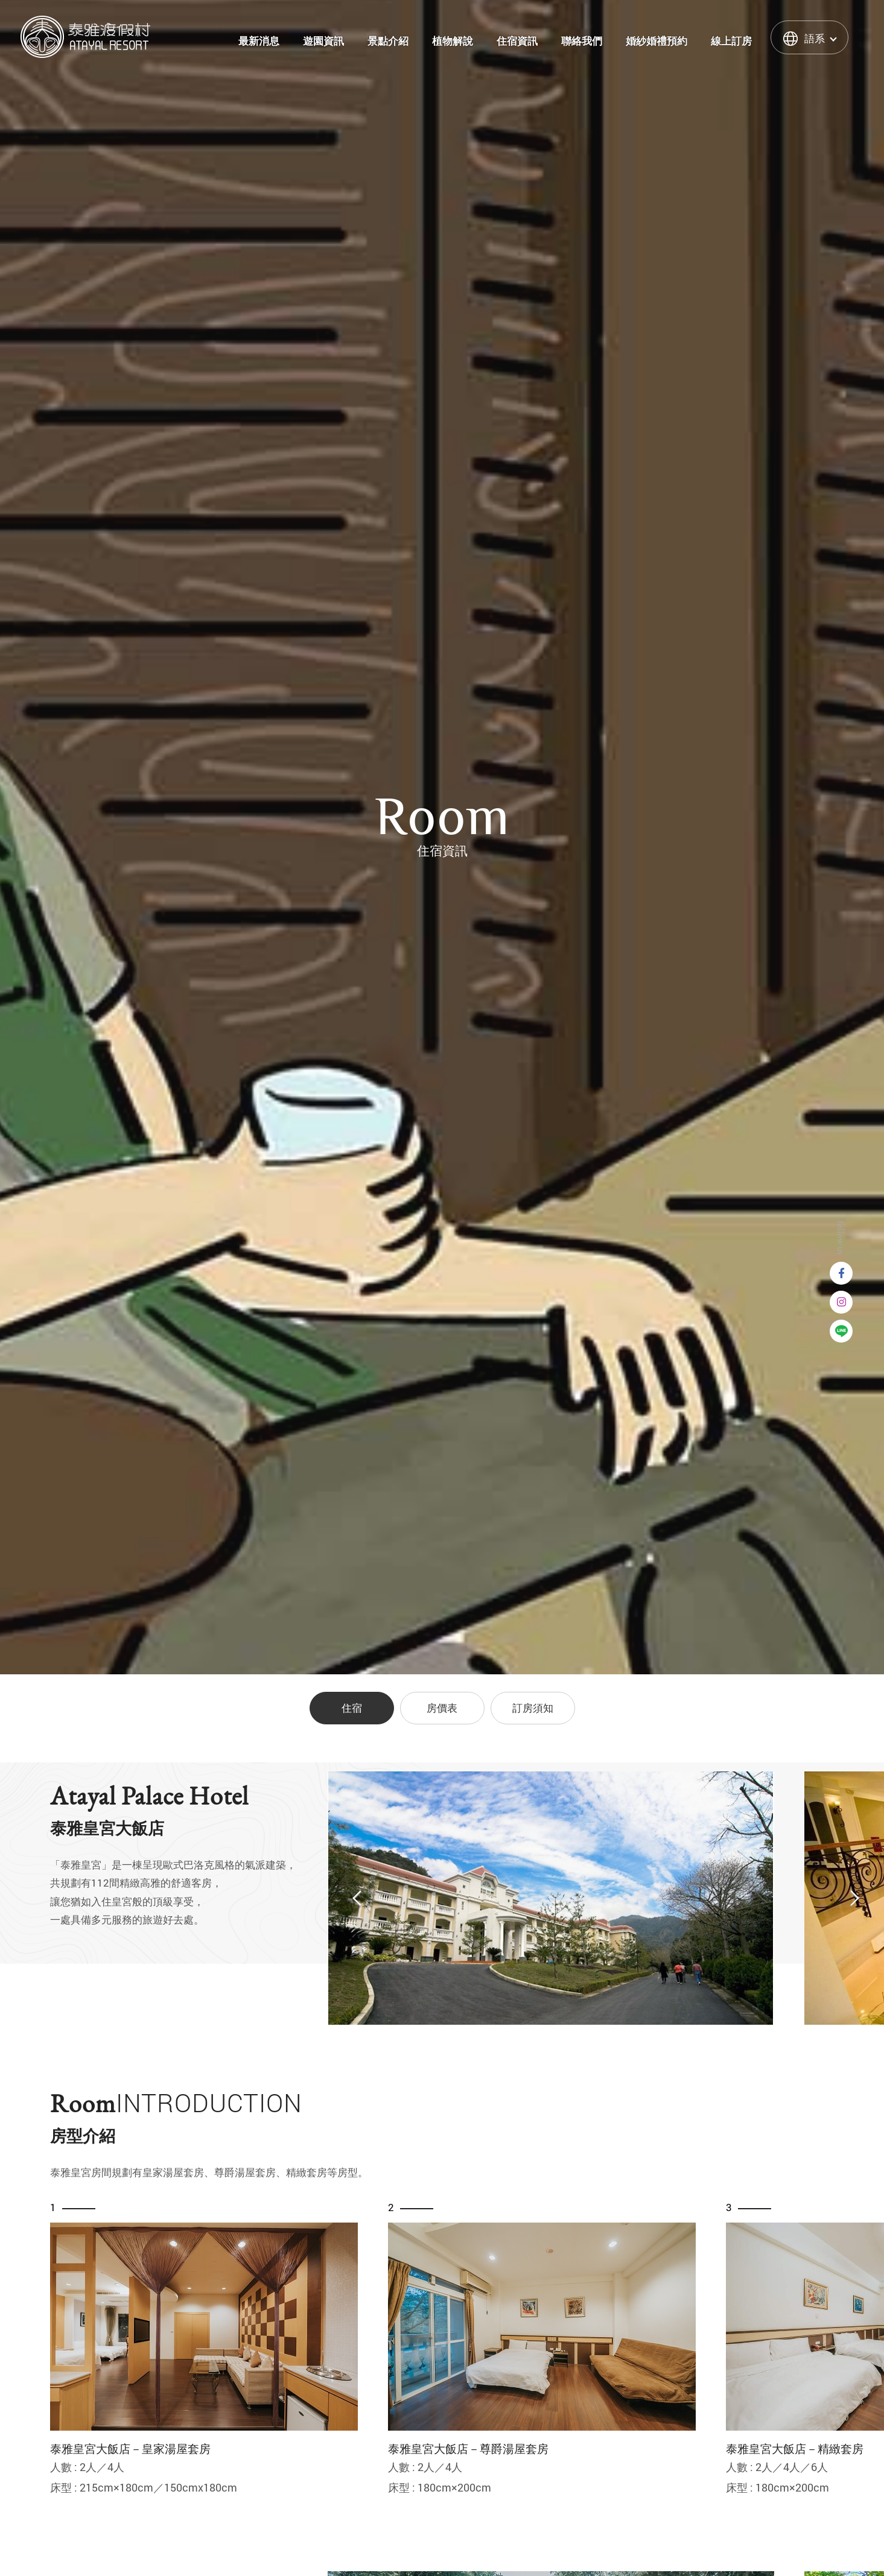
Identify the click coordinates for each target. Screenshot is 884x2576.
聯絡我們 (581, 41)
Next (854, 1899)
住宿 (352, 1708)
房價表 (442, 1708)
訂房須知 (532, 1708)
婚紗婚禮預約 (656, 41)
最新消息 (258, 41)
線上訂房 (731, 41)
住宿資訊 (517, 41)
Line (841, 1331)
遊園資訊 (323, 41)
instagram (841, 1302)
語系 (814, 38)
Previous (357, 1899)
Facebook (841, 1273)
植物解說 (452, 41)
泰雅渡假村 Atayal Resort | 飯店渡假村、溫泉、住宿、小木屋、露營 (85, 37)
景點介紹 (388, 41)
